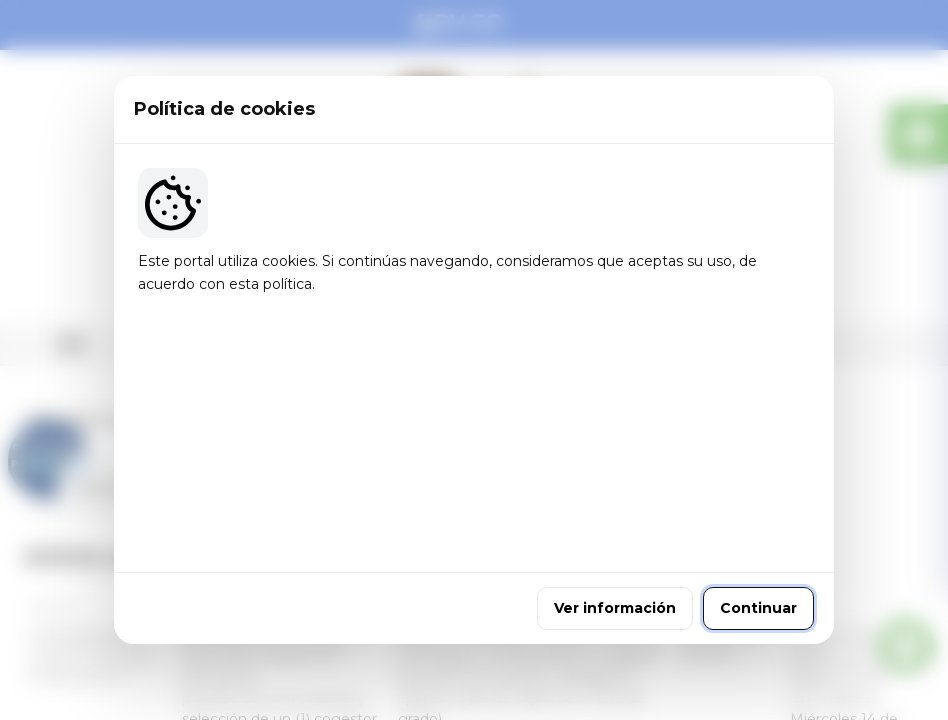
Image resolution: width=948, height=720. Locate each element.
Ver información (615, 493)
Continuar (758, 493)
